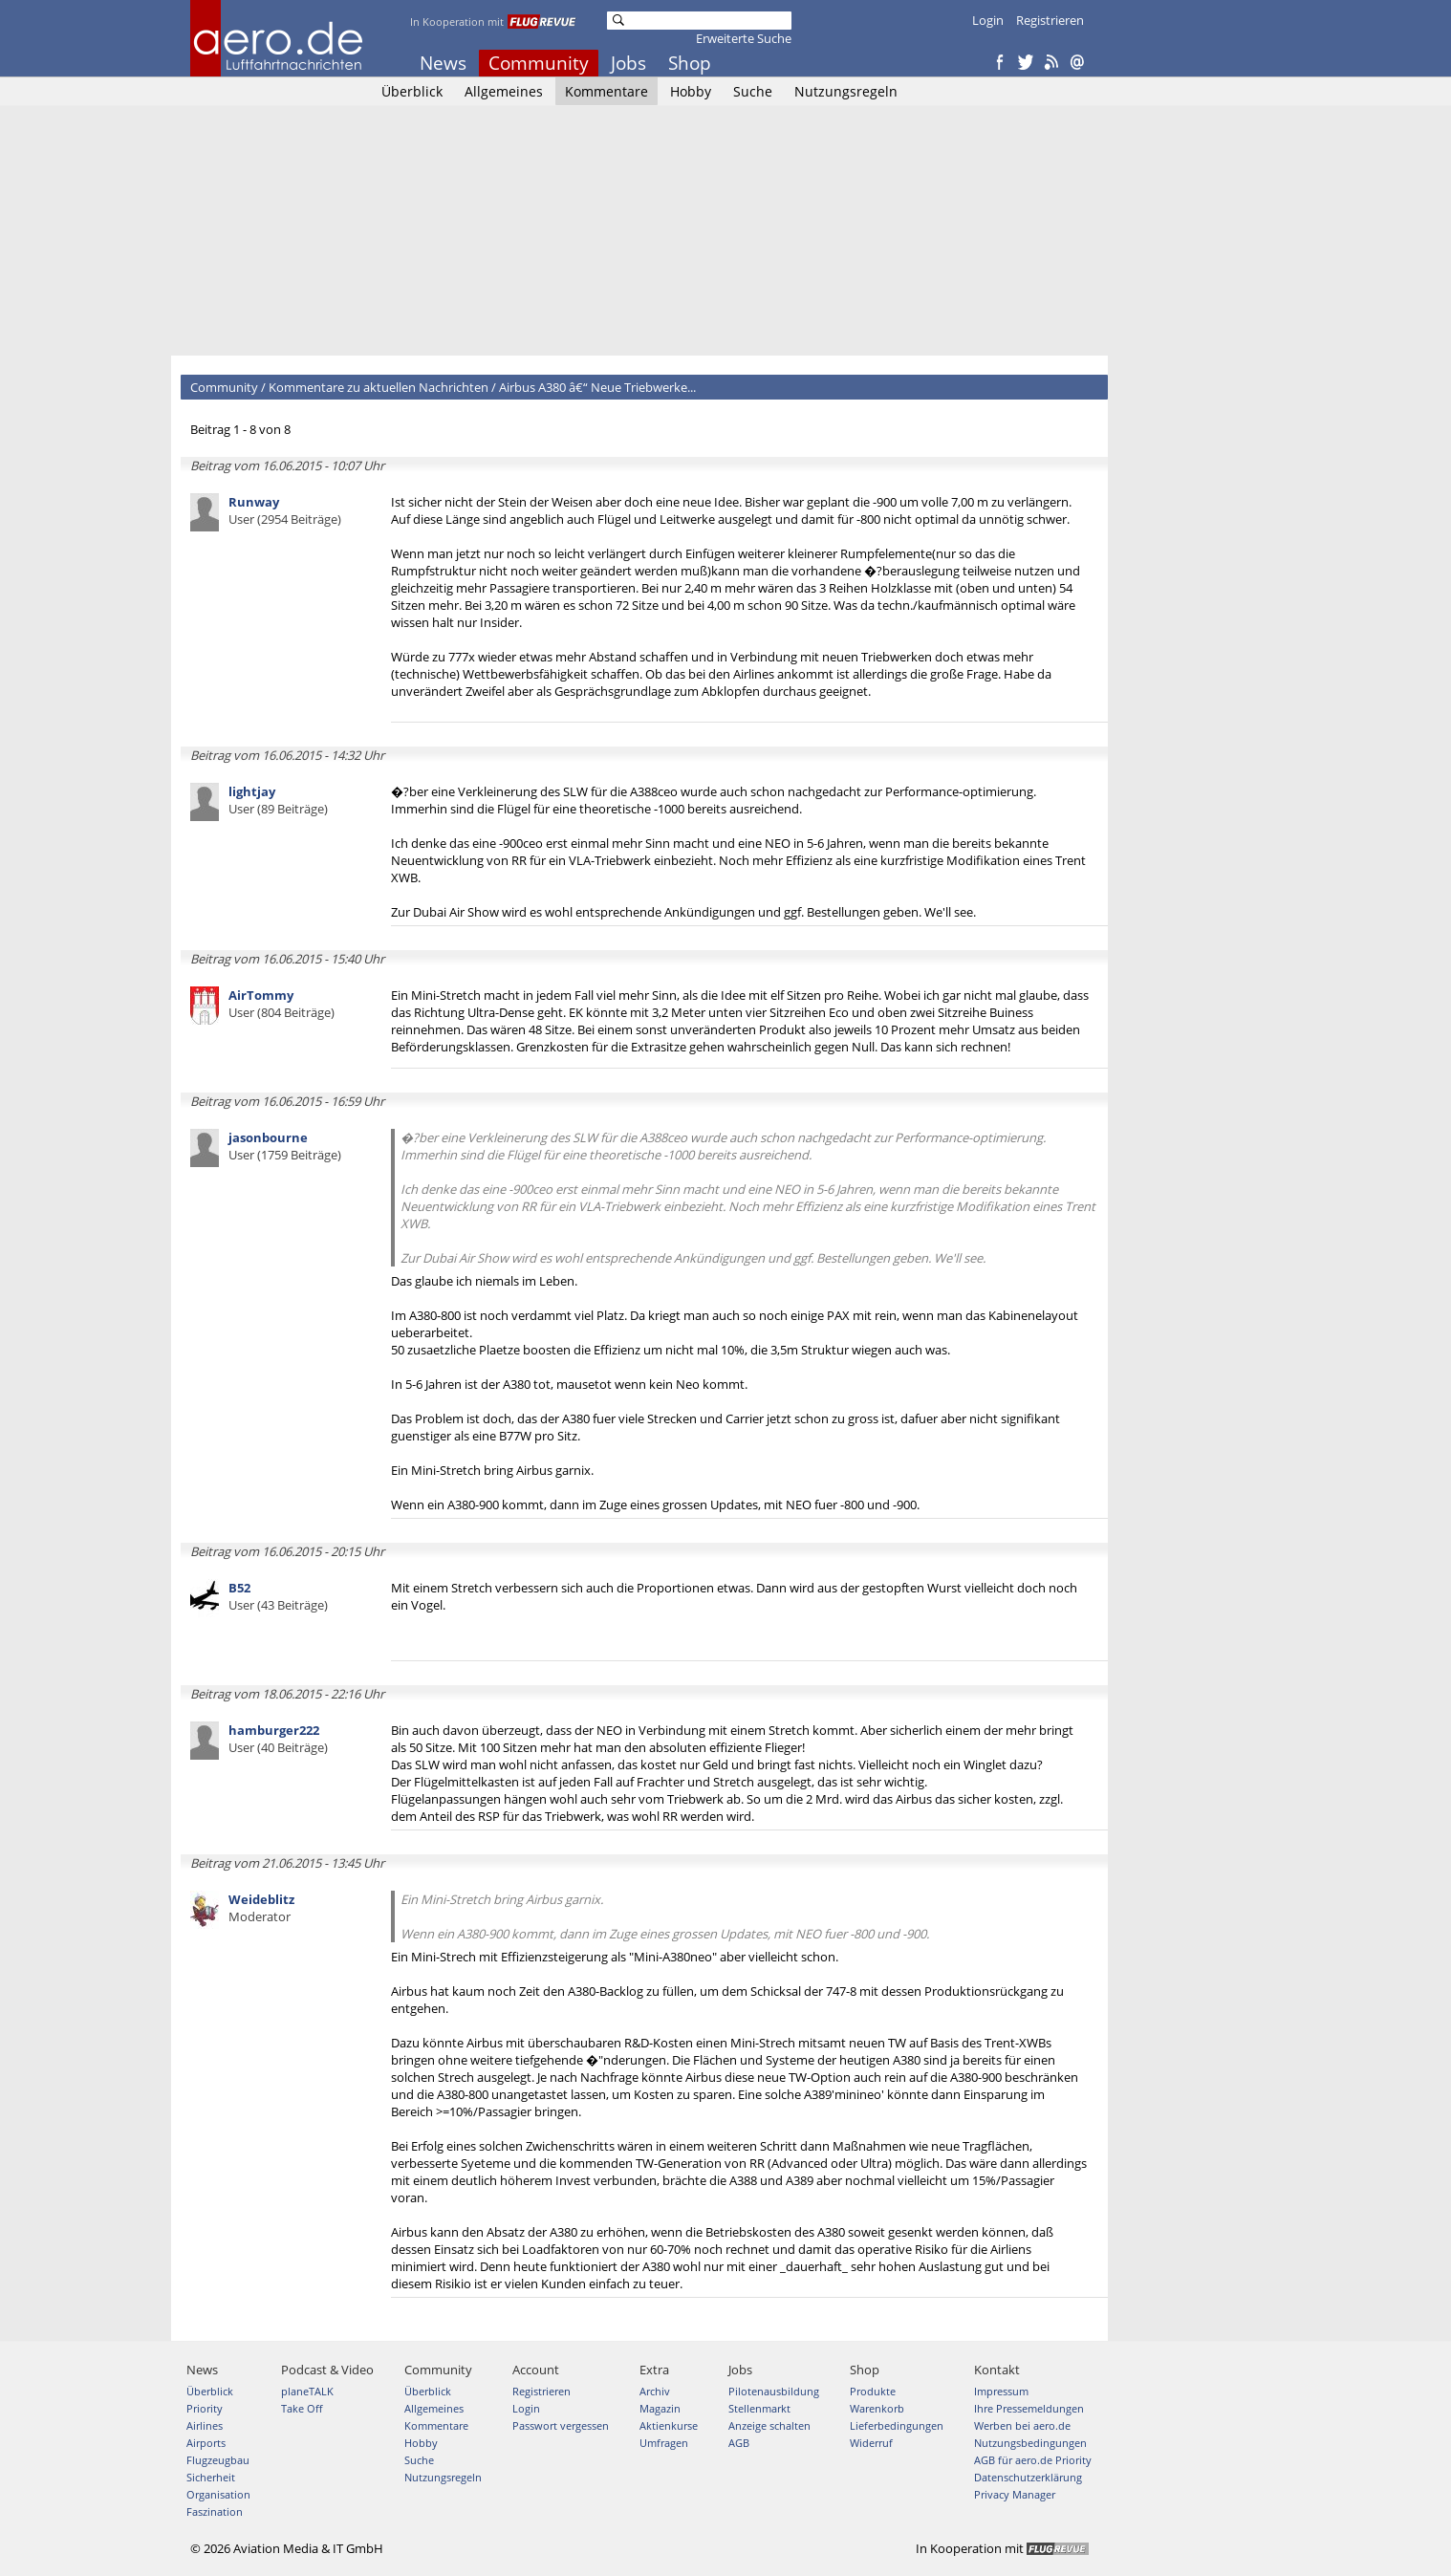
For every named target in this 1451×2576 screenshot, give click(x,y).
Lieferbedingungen (896, 2425)
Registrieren (1050, 20)
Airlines (204, 2425)
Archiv (654, 2391)
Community (538, 63)
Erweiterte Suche (743, 38)
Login (988, 20)
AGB (738, 2442)
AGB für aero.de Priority (1033, 2460)
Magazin (660, 2408)
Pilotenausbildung (773, 2391)
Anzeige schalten (769, 2425)
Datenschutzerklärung (1028, 2477)
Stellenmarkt (759, 2408)
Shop (689, 63)
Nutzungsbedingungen (1030, 2442)
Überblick (412, 91)
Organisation (218, 2494)
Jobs (628, 63)
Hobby (690, 91)
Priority (204, 2408)
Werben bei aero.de (1022, 2425)
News (443, 63)
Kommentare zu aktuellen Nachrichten (378, 387)
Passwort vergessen (560, 2425)
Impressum (1001, 2391)
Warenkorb (877, 2408)
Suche (752, 91)
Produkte (873, 2391)
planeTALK (307, 2391)
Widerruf (871, 2442)
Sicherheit (210, 2477)
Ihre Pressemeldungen (1029, 2408)
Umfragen (663, 2442)
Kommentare (606, 91)
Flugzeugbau (217, 2460)
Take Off (301, 2408)
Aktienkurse (668, 2425)
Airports (206, 2442)
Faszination (214, 2511)
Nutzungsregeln (846, 91)
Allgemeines (504, 91)
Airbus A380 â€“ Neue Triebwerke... (597, 387)
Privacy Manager (1014, 2494)
